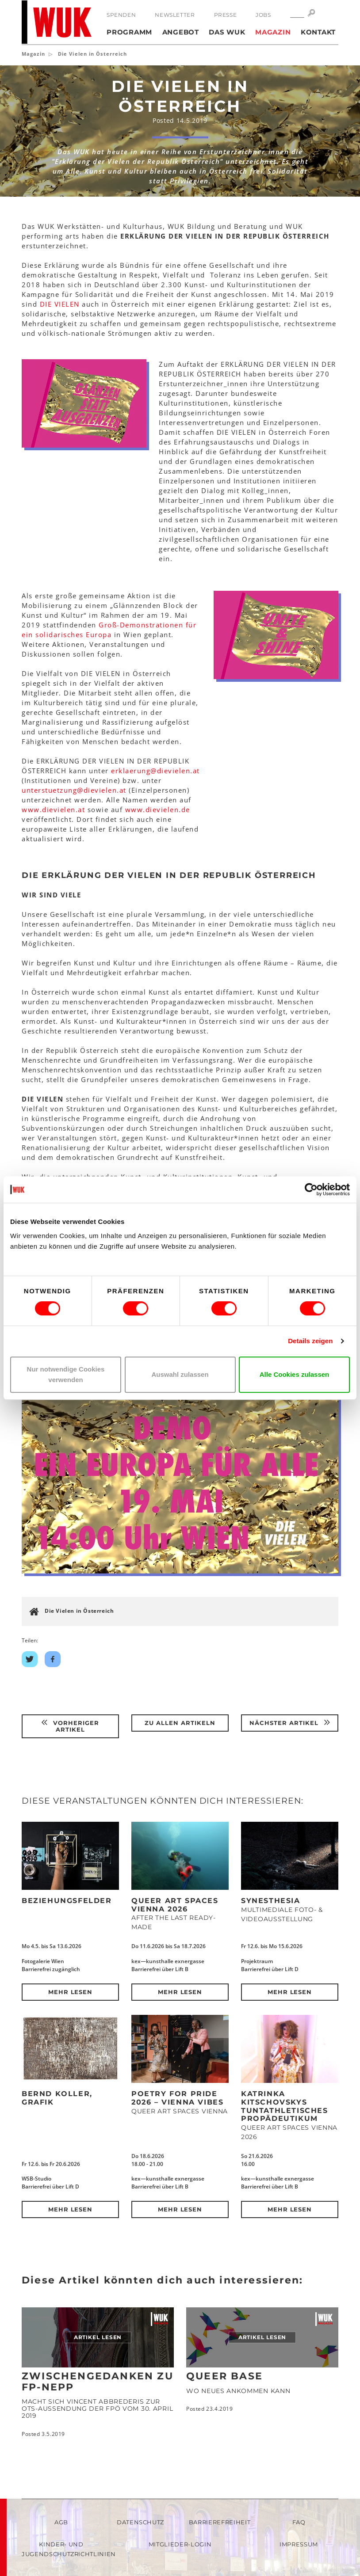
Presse (225, 14)
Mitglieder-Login (180, 2544)
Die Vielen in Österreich (79, 1611)
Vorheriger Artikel (70, 1726)
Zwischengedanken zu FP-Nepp (97, 2381)
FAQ (299, 2522)
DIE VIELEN (60, 304)
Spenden (121, 14)
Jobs (263, 14)
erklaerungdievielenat (155, 770)
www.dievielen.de (157, 809)
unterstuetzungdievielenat (74, 790)
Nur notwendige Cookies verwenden (66, 1374)
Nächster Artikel (289, 1722)
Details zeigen (310, 1341)
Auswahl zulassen (179, 1374)
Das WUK (227, 32)
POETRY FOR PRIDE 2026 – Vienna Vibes (177, 2098)
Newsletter (175, 14)
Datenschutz (140, 2522)
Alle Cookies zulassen (294, 1374)
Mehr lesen (70, 1991)
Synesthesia (270, 1900)
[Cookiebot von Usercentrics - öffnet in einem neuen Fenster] (311, 1189)
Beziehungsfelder (67, 1900)
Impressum (299, 2544)
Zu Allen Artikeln (180, 1722)
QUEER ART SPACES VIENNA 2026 (174, 1904)
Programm (129, 32)
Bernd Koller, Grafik (57, 2098)
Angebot (180, 32)
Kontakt (318, 32)
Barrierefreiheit (219, 2522)
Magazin (273, 32)
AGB (61, 2522)
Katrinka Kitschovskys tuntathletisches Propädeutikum (284, 2106)
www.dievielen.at (53, 809)
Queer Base (224, 2376)
